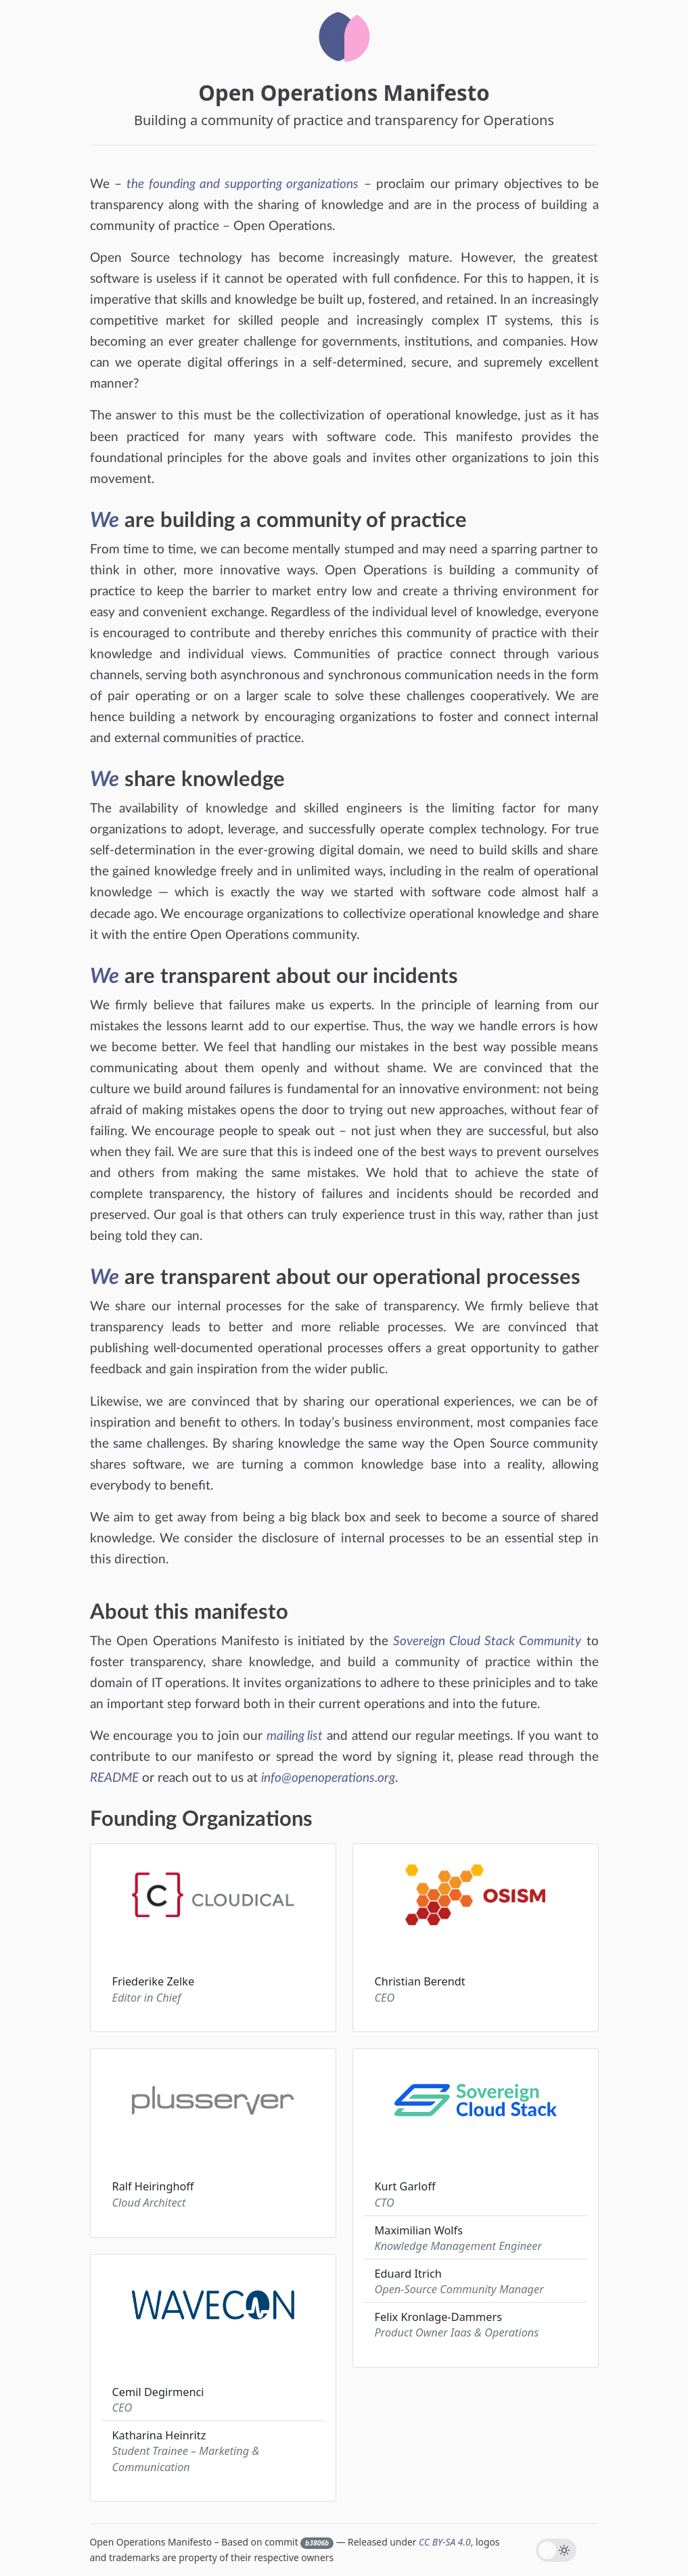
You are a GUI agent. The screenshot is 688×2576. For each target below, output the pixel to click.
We (104, 520)
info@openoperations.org (328, 1778)
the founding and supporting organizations (243, 184)
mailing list (295, 1736)
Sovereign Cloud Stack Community (487, 1641)
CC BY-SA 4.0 (445, 2541)
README (114, 1778)
